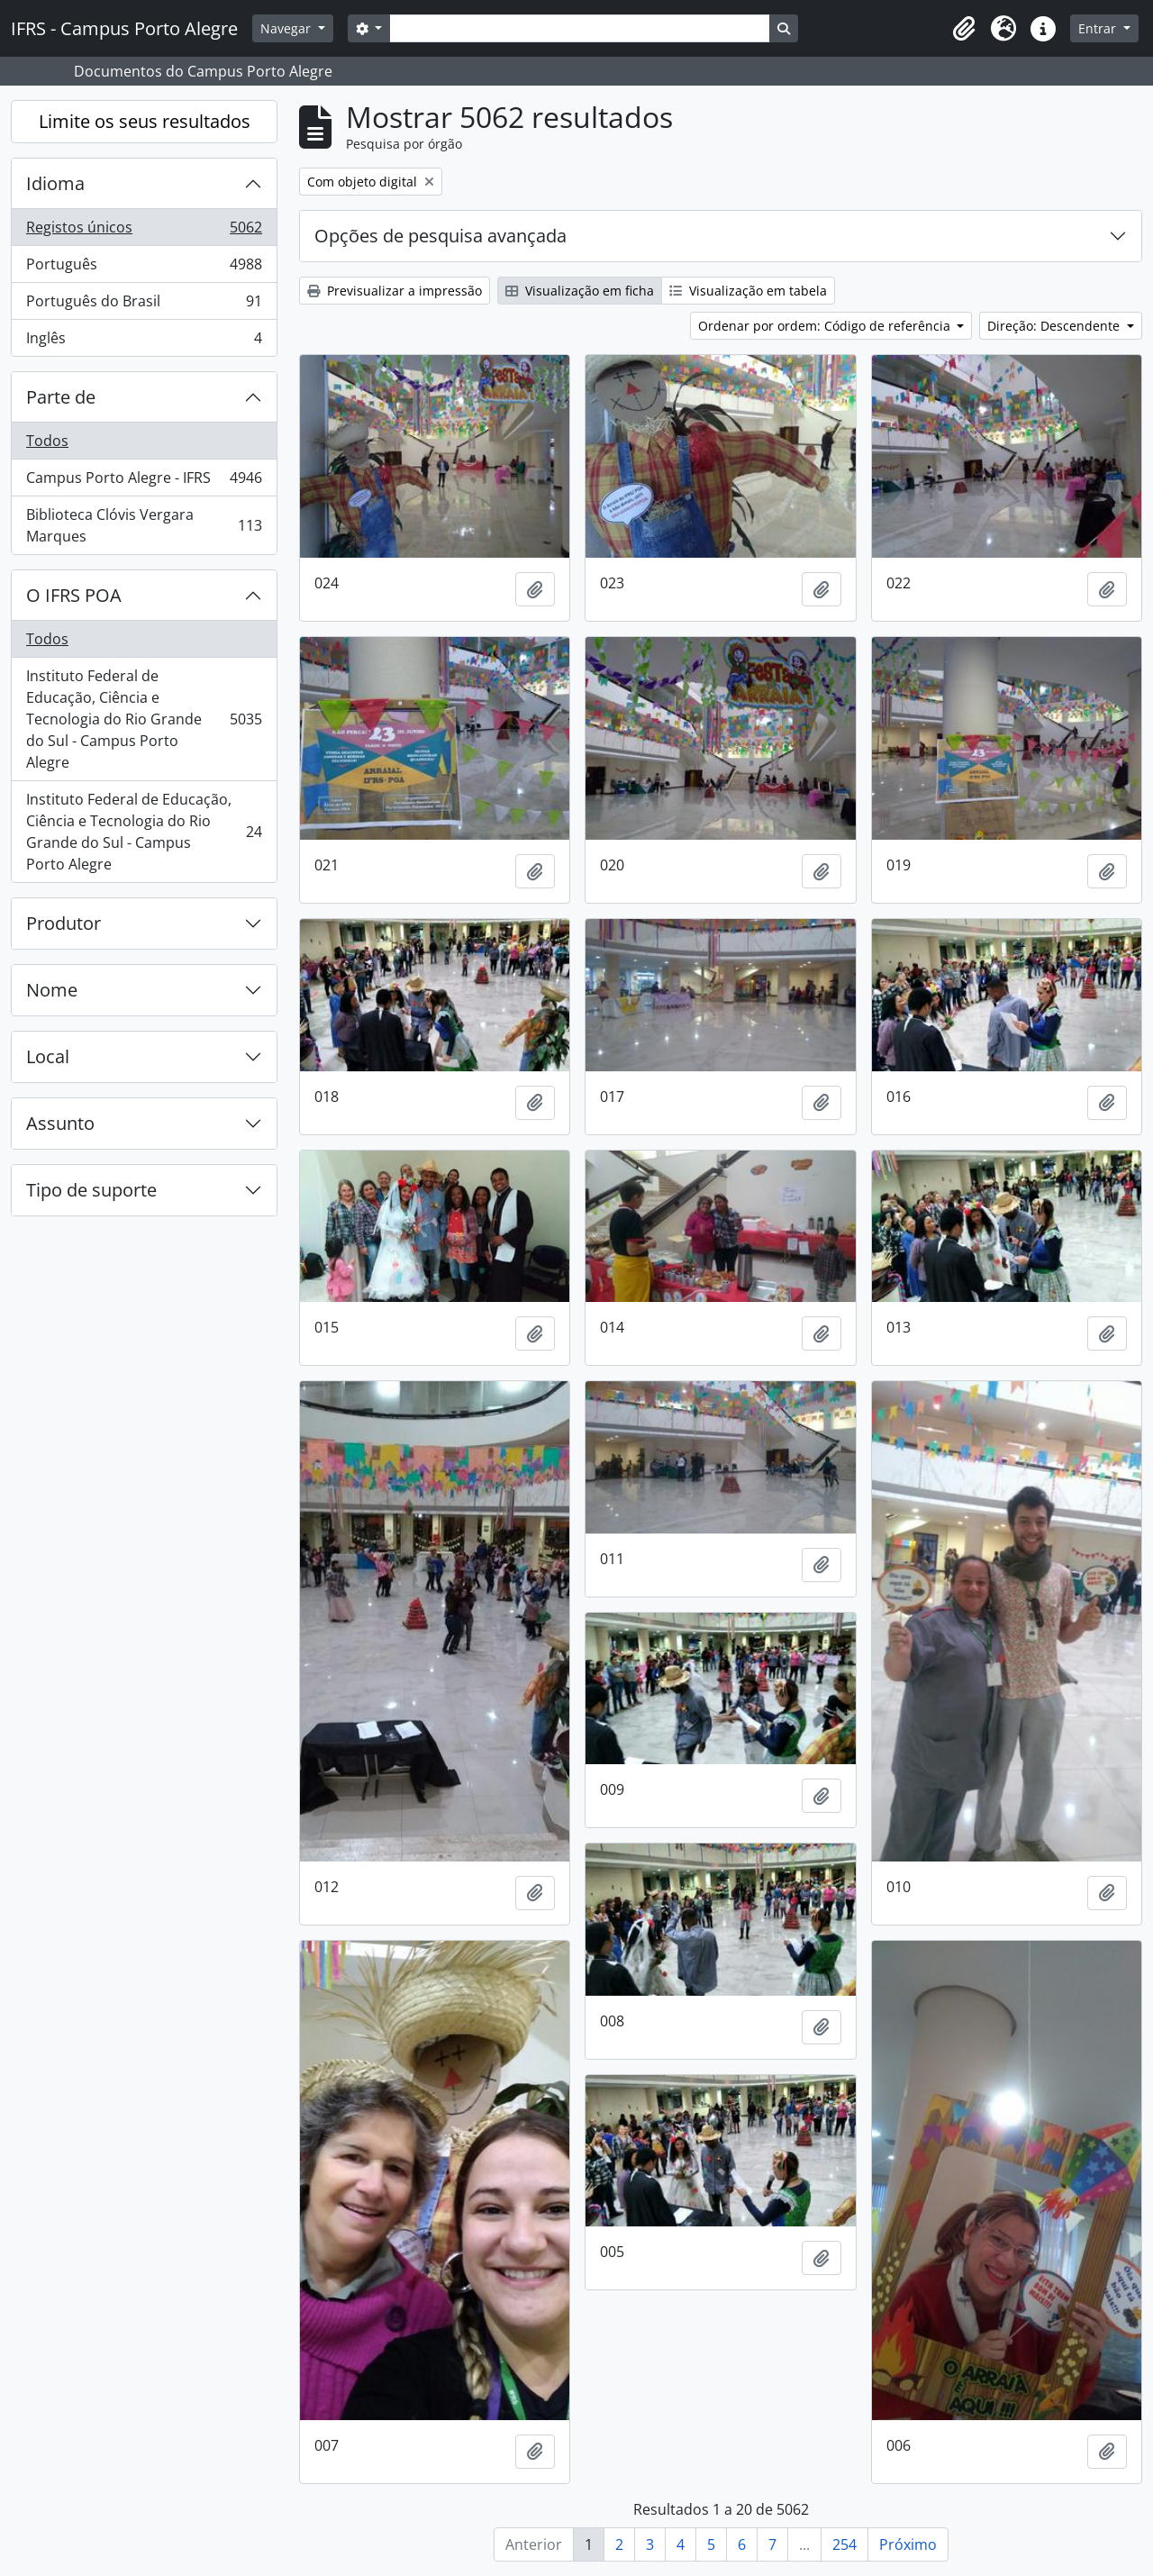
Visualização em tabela (748, 290)
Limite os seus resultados (144, 121)
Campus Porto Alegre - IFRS (143, 481)
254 (844, 2544)
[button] (964, 29)
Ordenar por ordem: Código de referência (826, 325)
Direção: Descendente (1055, 325)
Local (47, 1056)
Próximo (908, 2544)
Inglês (143, 341)
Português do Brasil (143, 305)
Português (143, 268)
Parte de (60, 397)
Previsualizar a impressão (394, 290)
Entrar (1099, 28)
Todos (47, 441)
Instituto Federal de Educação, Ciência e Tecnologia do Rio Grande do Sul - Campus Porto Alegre (143, 719)
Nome (51, 990)
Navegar (287, 28)
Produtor (63, 923)
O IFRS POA (74, 595)
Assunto (60, 1123)
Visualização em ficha (579, 290)
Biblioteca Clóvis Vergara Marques (143, 525)
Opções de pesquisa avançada (440, 235)
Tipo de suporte (91, 1190)
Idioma (55, 183)
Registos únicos (143, 231)
